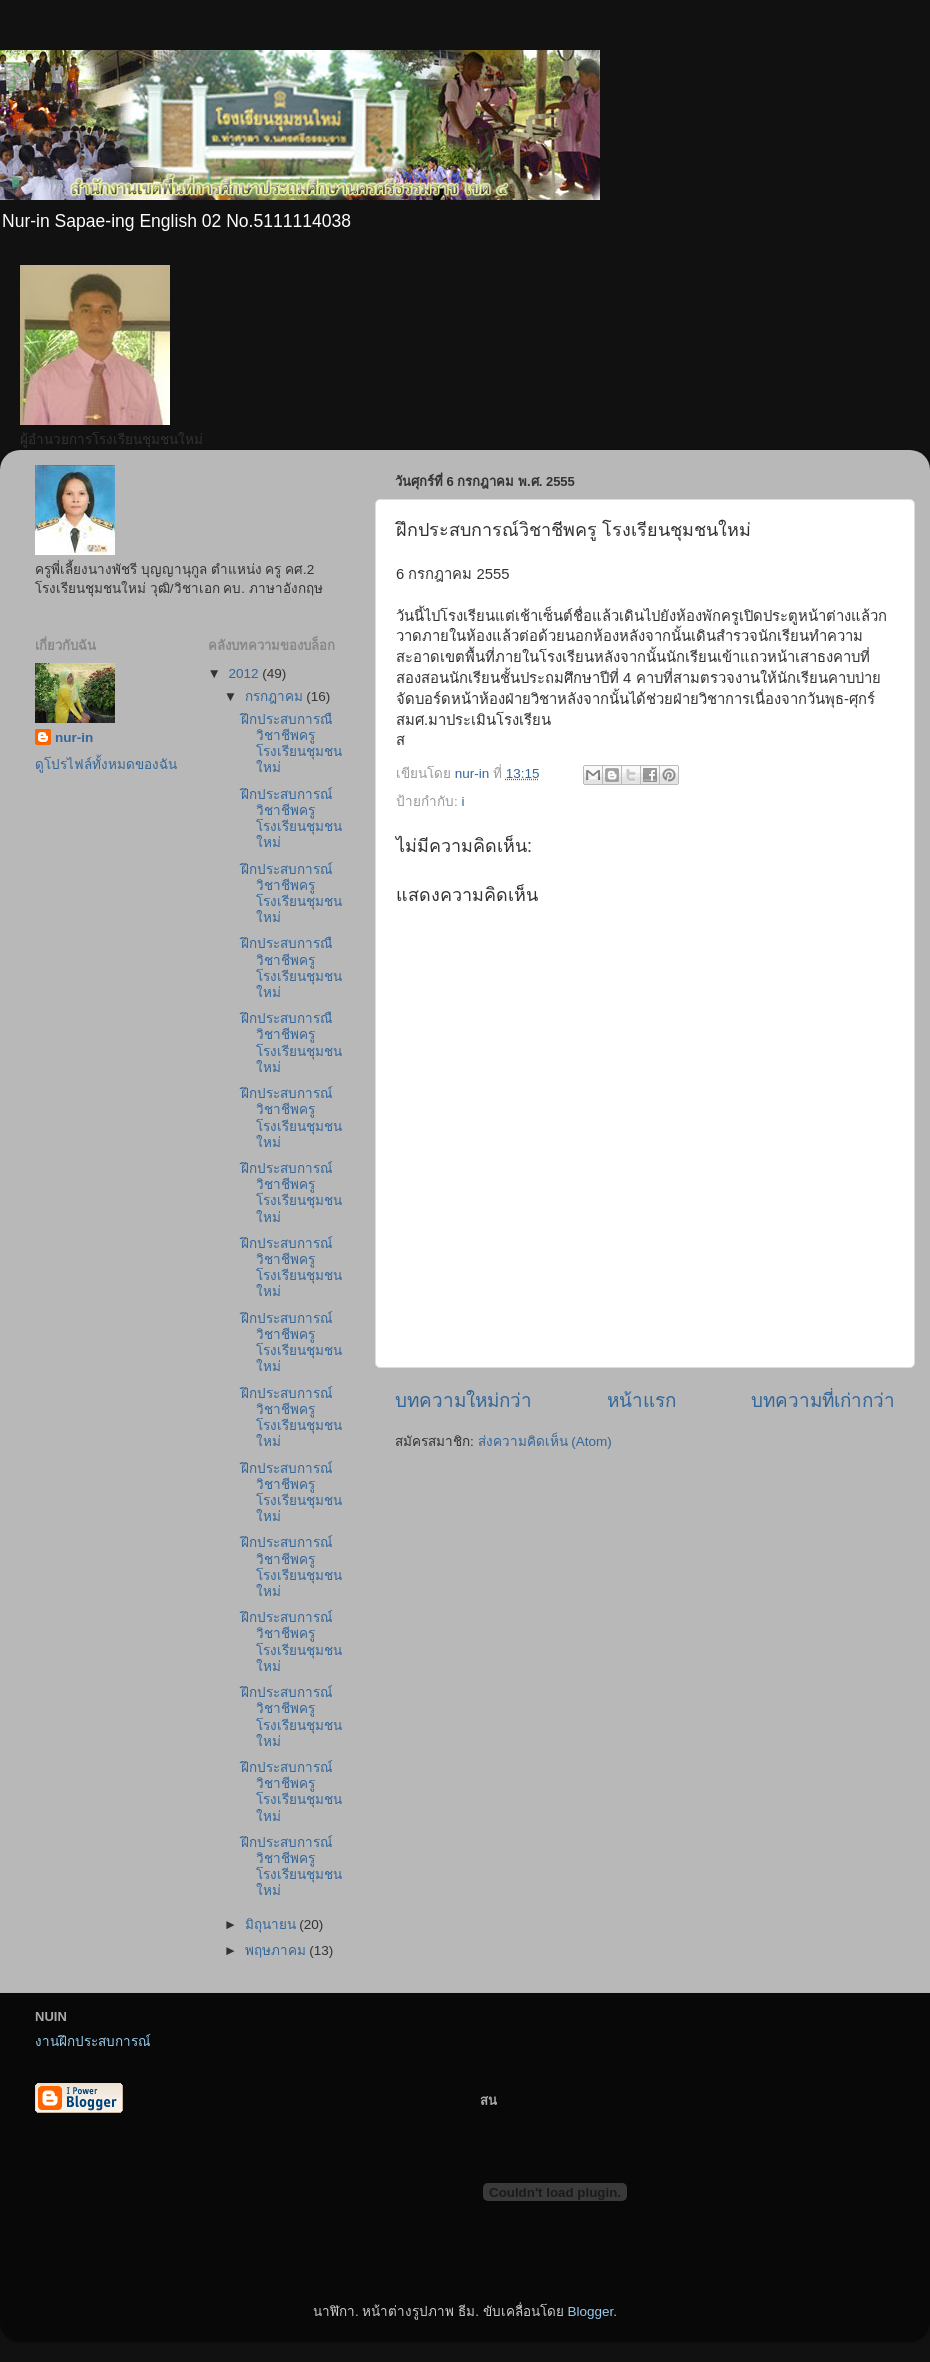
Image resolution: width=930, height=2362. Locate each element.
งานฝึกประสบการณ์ (93, 2041)
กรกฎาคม (276, 696)
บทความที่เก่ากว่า (823, 1400)
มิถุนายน (272, 1924)
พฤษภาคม (277, 1950)
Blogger (590, 2311)
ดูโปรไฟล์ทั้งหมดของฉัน (106, 764)
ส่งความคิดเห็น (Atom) (545, 1441)
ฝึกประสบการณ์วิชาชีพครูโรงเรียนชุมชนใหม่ (291, 819)
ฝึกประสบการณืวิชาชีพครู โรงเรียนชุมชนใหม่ (291, 744)
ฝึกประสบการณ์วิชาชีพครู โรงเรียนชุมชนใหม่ (291, 1343)
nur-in (74, 737)
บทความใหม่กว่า (463, 1400)
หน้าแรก (641, 1400)
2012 (245, 673)
